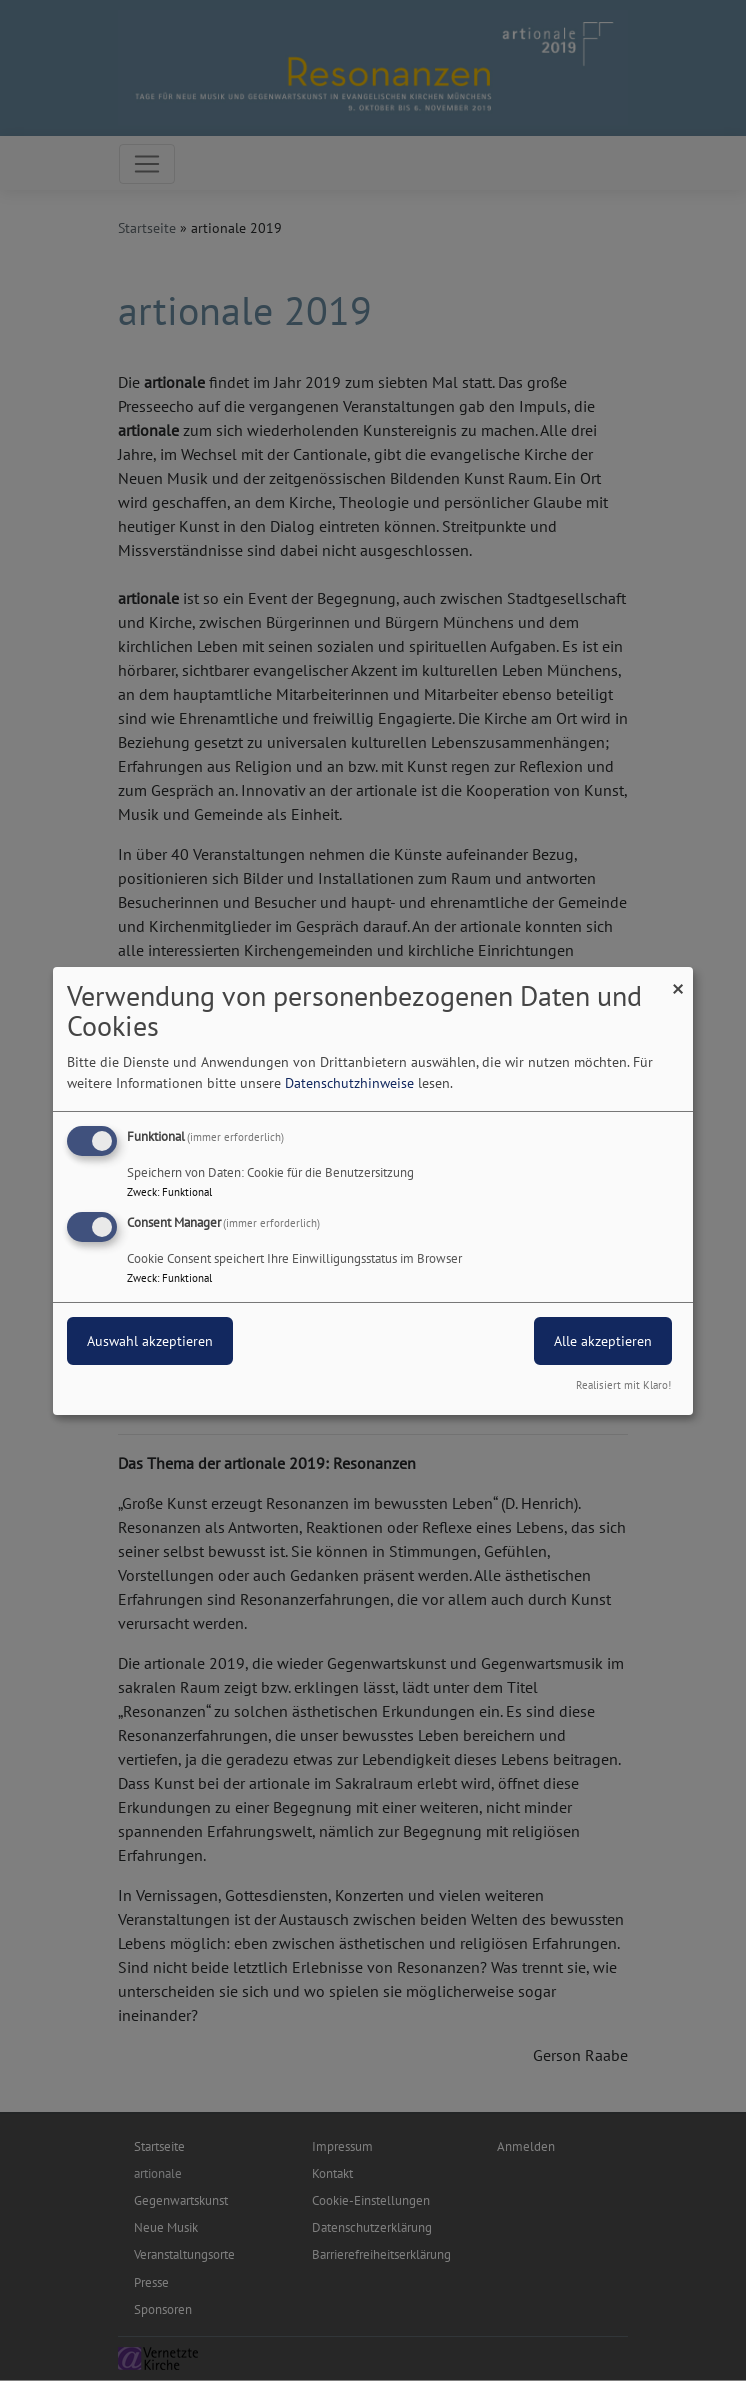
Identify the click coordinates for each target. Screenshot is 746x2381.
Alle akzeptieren (603, 1341)
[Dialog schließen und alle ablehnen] (678, 978)
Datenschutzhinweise (349, 1083)
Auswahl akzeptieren (150, 1341)
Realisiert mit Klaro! (623, 1385)
